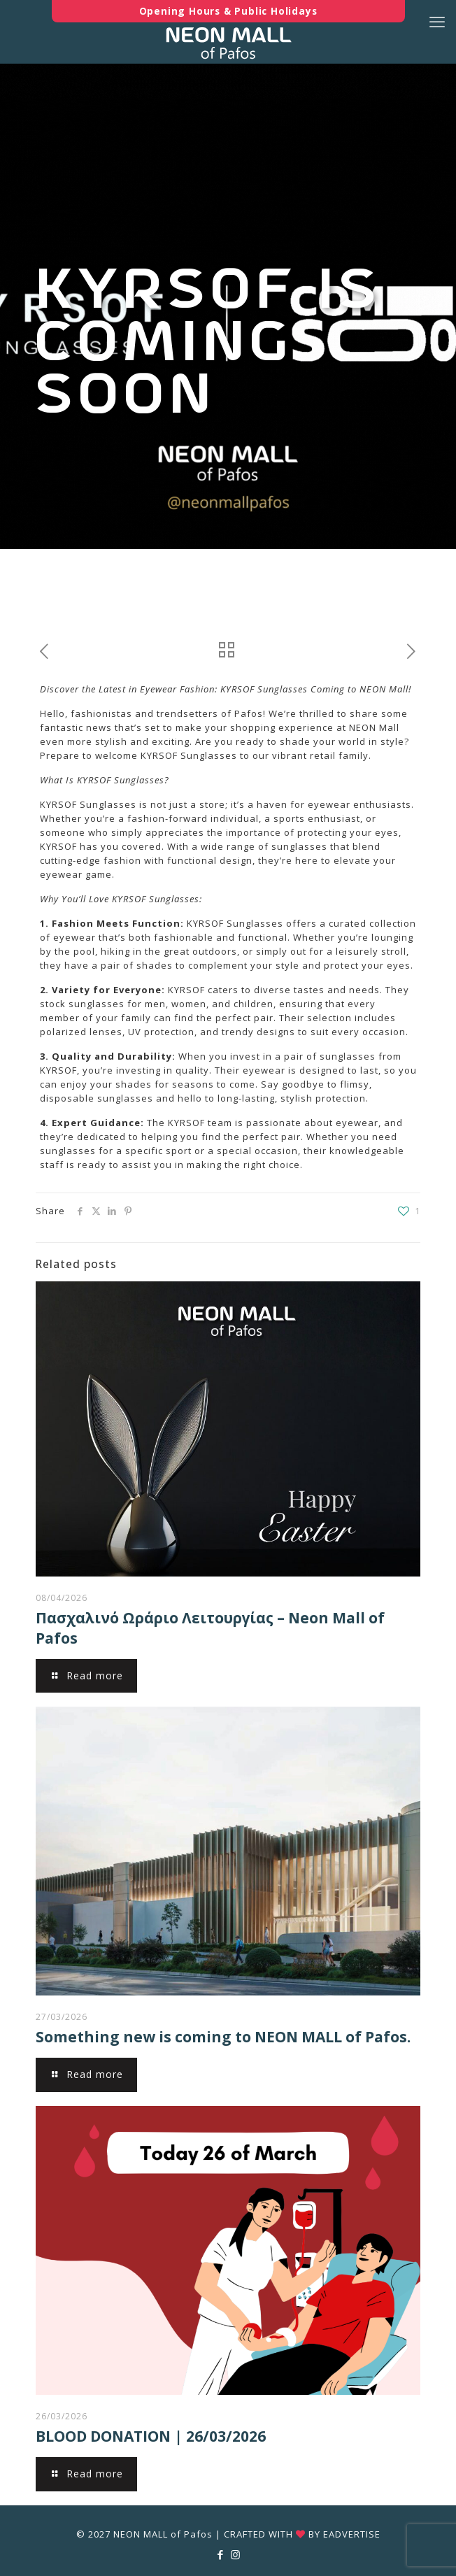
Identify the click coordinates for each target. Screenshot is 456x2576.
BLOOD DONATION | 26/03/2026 (151, 2436)
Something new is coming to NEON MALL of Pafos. (223, 2037)
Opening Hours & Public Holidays (228, 10)
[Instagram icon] (235, 2554)
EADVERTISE (351, 2534)
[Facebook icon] (220, 2554)
